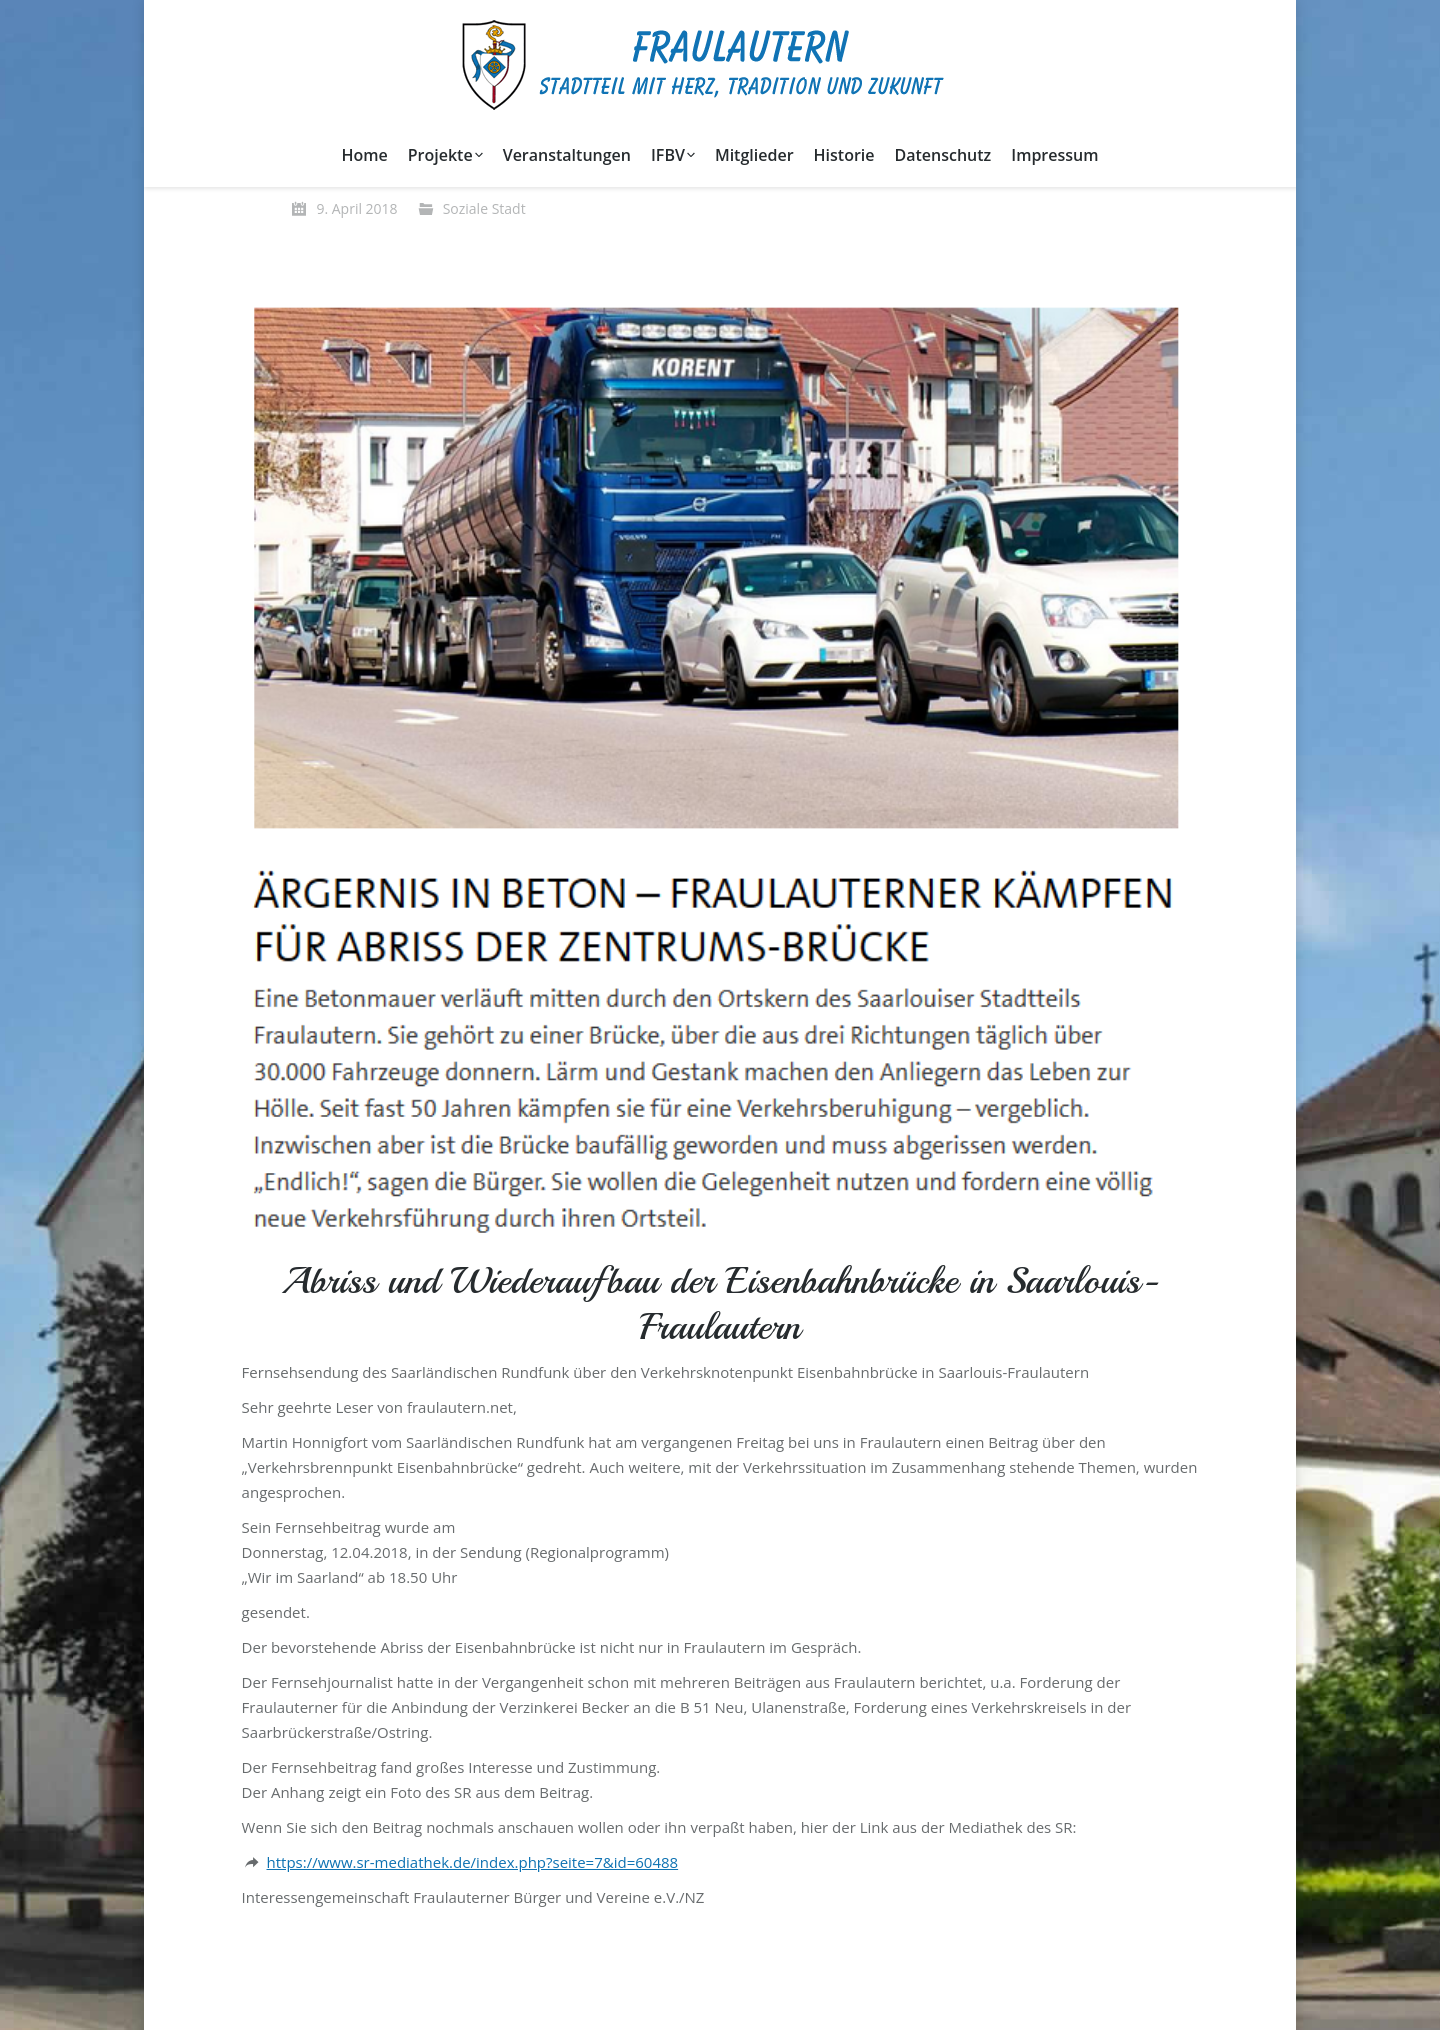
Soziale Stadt (484, 208)
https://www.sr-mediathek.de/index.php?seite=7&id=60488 (473, 1862)
